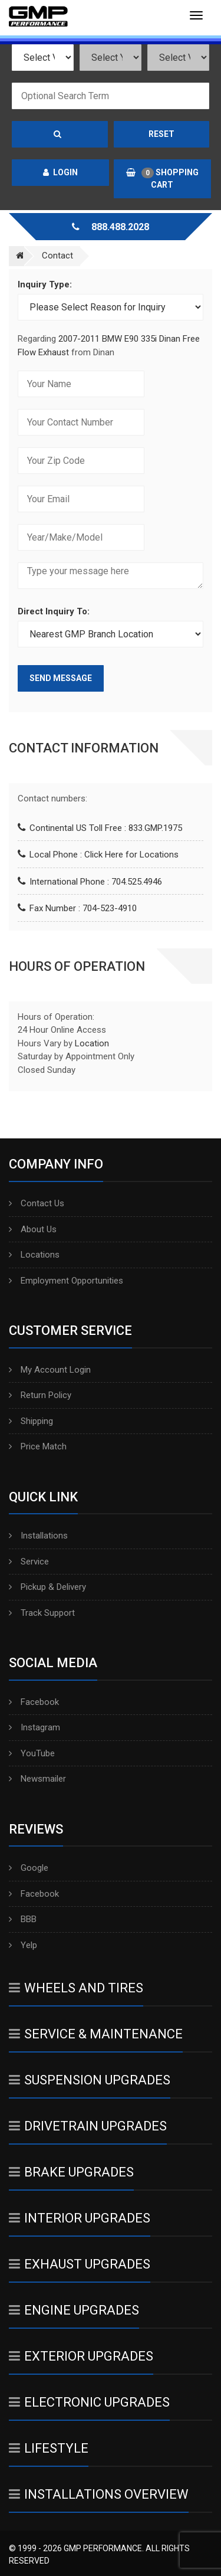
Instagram (34, 1727)
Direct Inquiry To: (54, 611)
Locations (34, 1254)
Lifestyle (48, 2448)
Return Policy (40, 1395)
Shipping (31, 1421)
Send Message (60, 678)
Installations (38, 1535)
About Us (33, 1229)
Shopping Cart (162, 178)
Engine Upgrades (74, 2310)
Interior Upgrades (79, 2218)
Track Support (42, 1613)
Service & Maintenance (96, 2034)
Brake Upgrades (71, 2172)
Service (29, 1561)
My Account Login (50, 1369)
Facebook (34, 1702)
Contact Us (36, 1203)
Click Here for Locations (131, 854)
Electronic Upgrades (89, 2402)
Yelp (23, 1945)
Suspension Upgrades (89, 2080)
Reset (161, 134)
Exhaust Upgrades (79, 2264)
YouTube (32, 1753)
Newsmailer (37, 1778)
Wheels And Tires (76, 1988)
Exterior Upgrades (81, 2356)
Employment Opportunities (66, 1280)
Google (28, 1868)
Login (60, 172)
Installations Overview (99, 2494)
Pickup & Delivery (47, 1587)
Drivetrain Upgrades (88, 2126)
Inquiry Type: (45, 284)
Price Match (38, 1446)
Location (92, 1043)
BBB (23, 1919)
